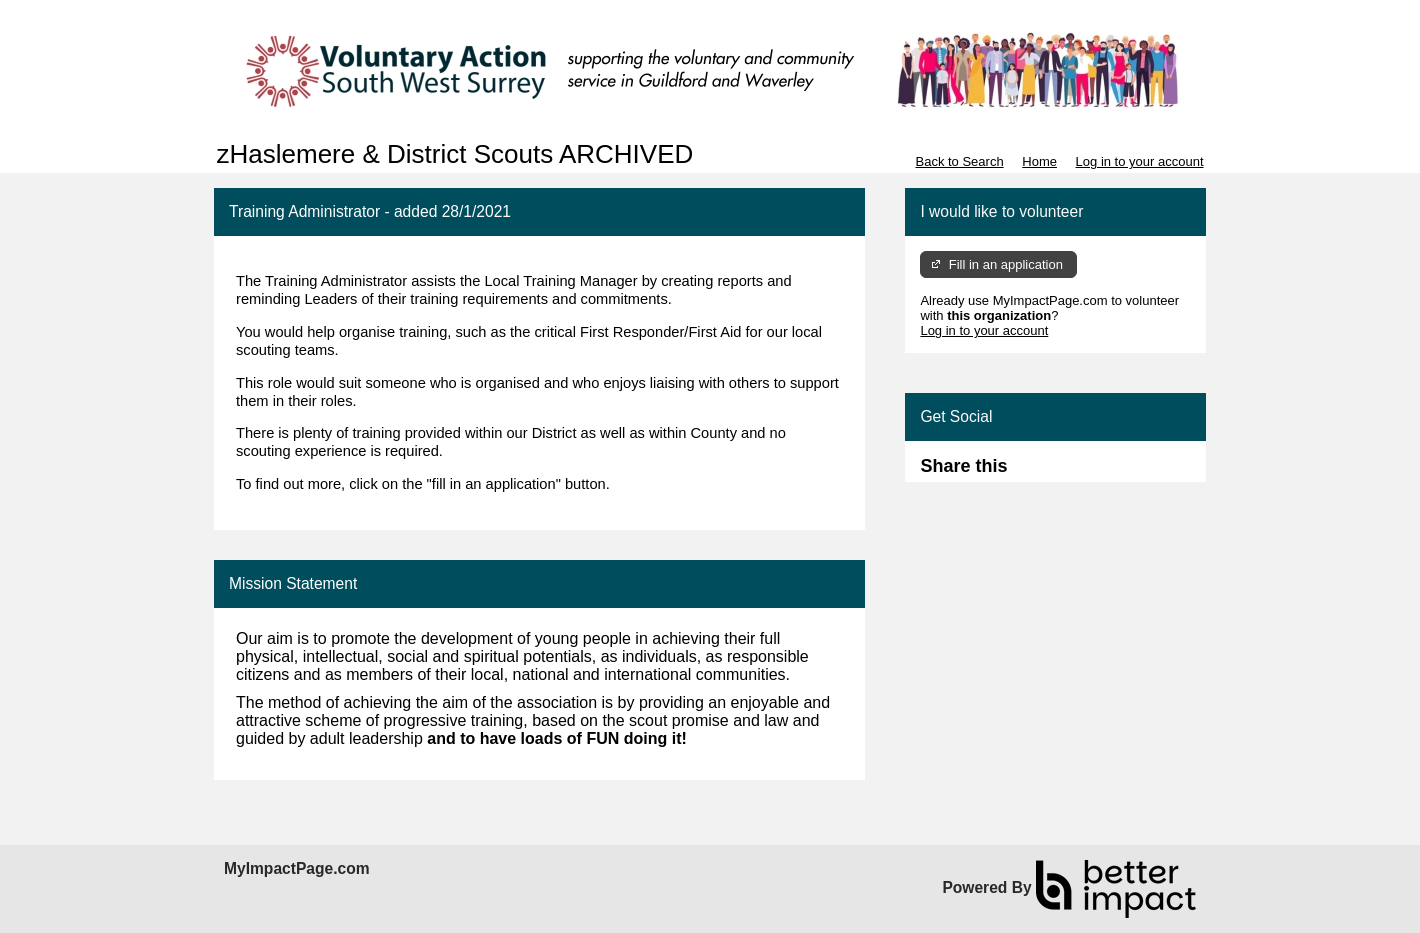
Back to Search (959, 161)
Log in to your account (1140, 161)
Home (1039, 161)
